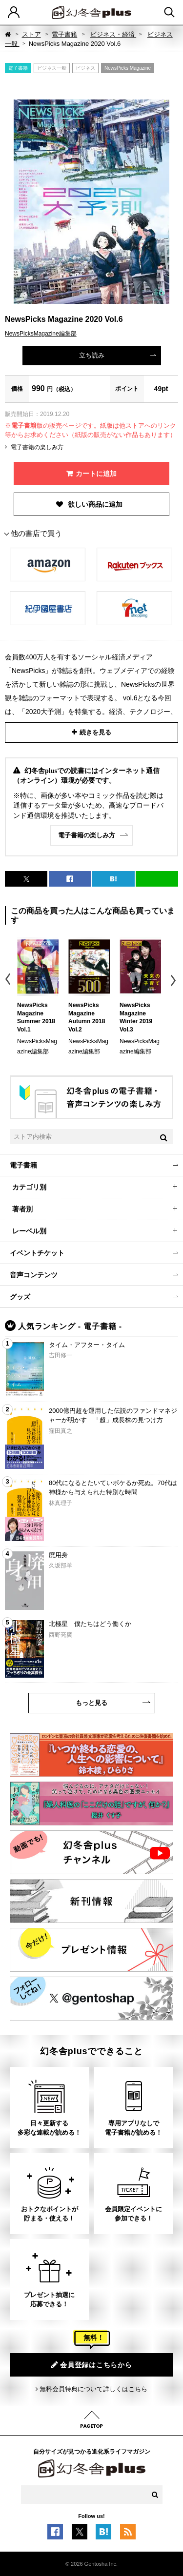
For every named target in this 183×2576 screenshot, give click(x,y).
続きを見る (95, 732)
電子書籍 (64, 34)
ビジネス (85, 68)
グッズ (20, 1297)
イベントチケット (37, 1253)
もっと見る (91, 1702)
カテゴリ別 (29, 1187)
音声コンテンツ (34, 1275)
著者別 (22, 1209)
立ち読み (91, 355)
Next (174, 980)
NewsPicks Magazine (127, 68)
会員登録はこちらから (91, 2364)
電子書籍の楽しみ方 (37, 447)
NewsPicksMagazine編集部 (41, 333)
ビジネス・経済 (113, 34)
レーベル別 (29, 1231)
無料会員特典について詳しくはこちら (93, 2389)
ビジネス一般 (51, 68)
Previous (8, 980)
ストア (31, 34)
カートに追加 (96, 473)
